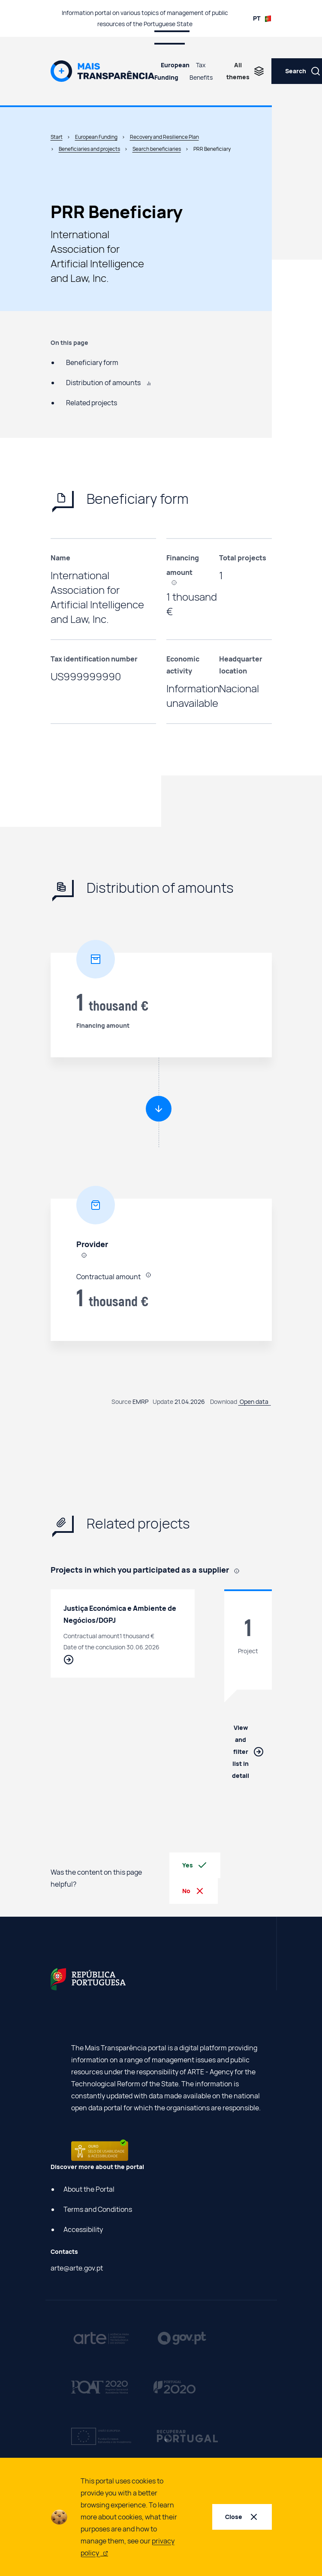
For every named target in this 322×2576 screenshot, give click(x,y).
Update (163, 1401)
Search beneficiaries (156, 149)
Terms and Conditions (97, 2209)
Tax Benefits (201, 71)
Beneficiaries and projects (89, 149)
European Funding (172, 71)
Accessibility (83, 2229)
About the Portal (88, 2189)
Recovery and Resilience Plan (164, 137)
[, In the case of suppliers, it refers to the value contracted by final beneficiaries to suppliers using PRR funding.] (177, 582)
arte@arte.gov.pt (77, 2268)
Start (57, 137)
